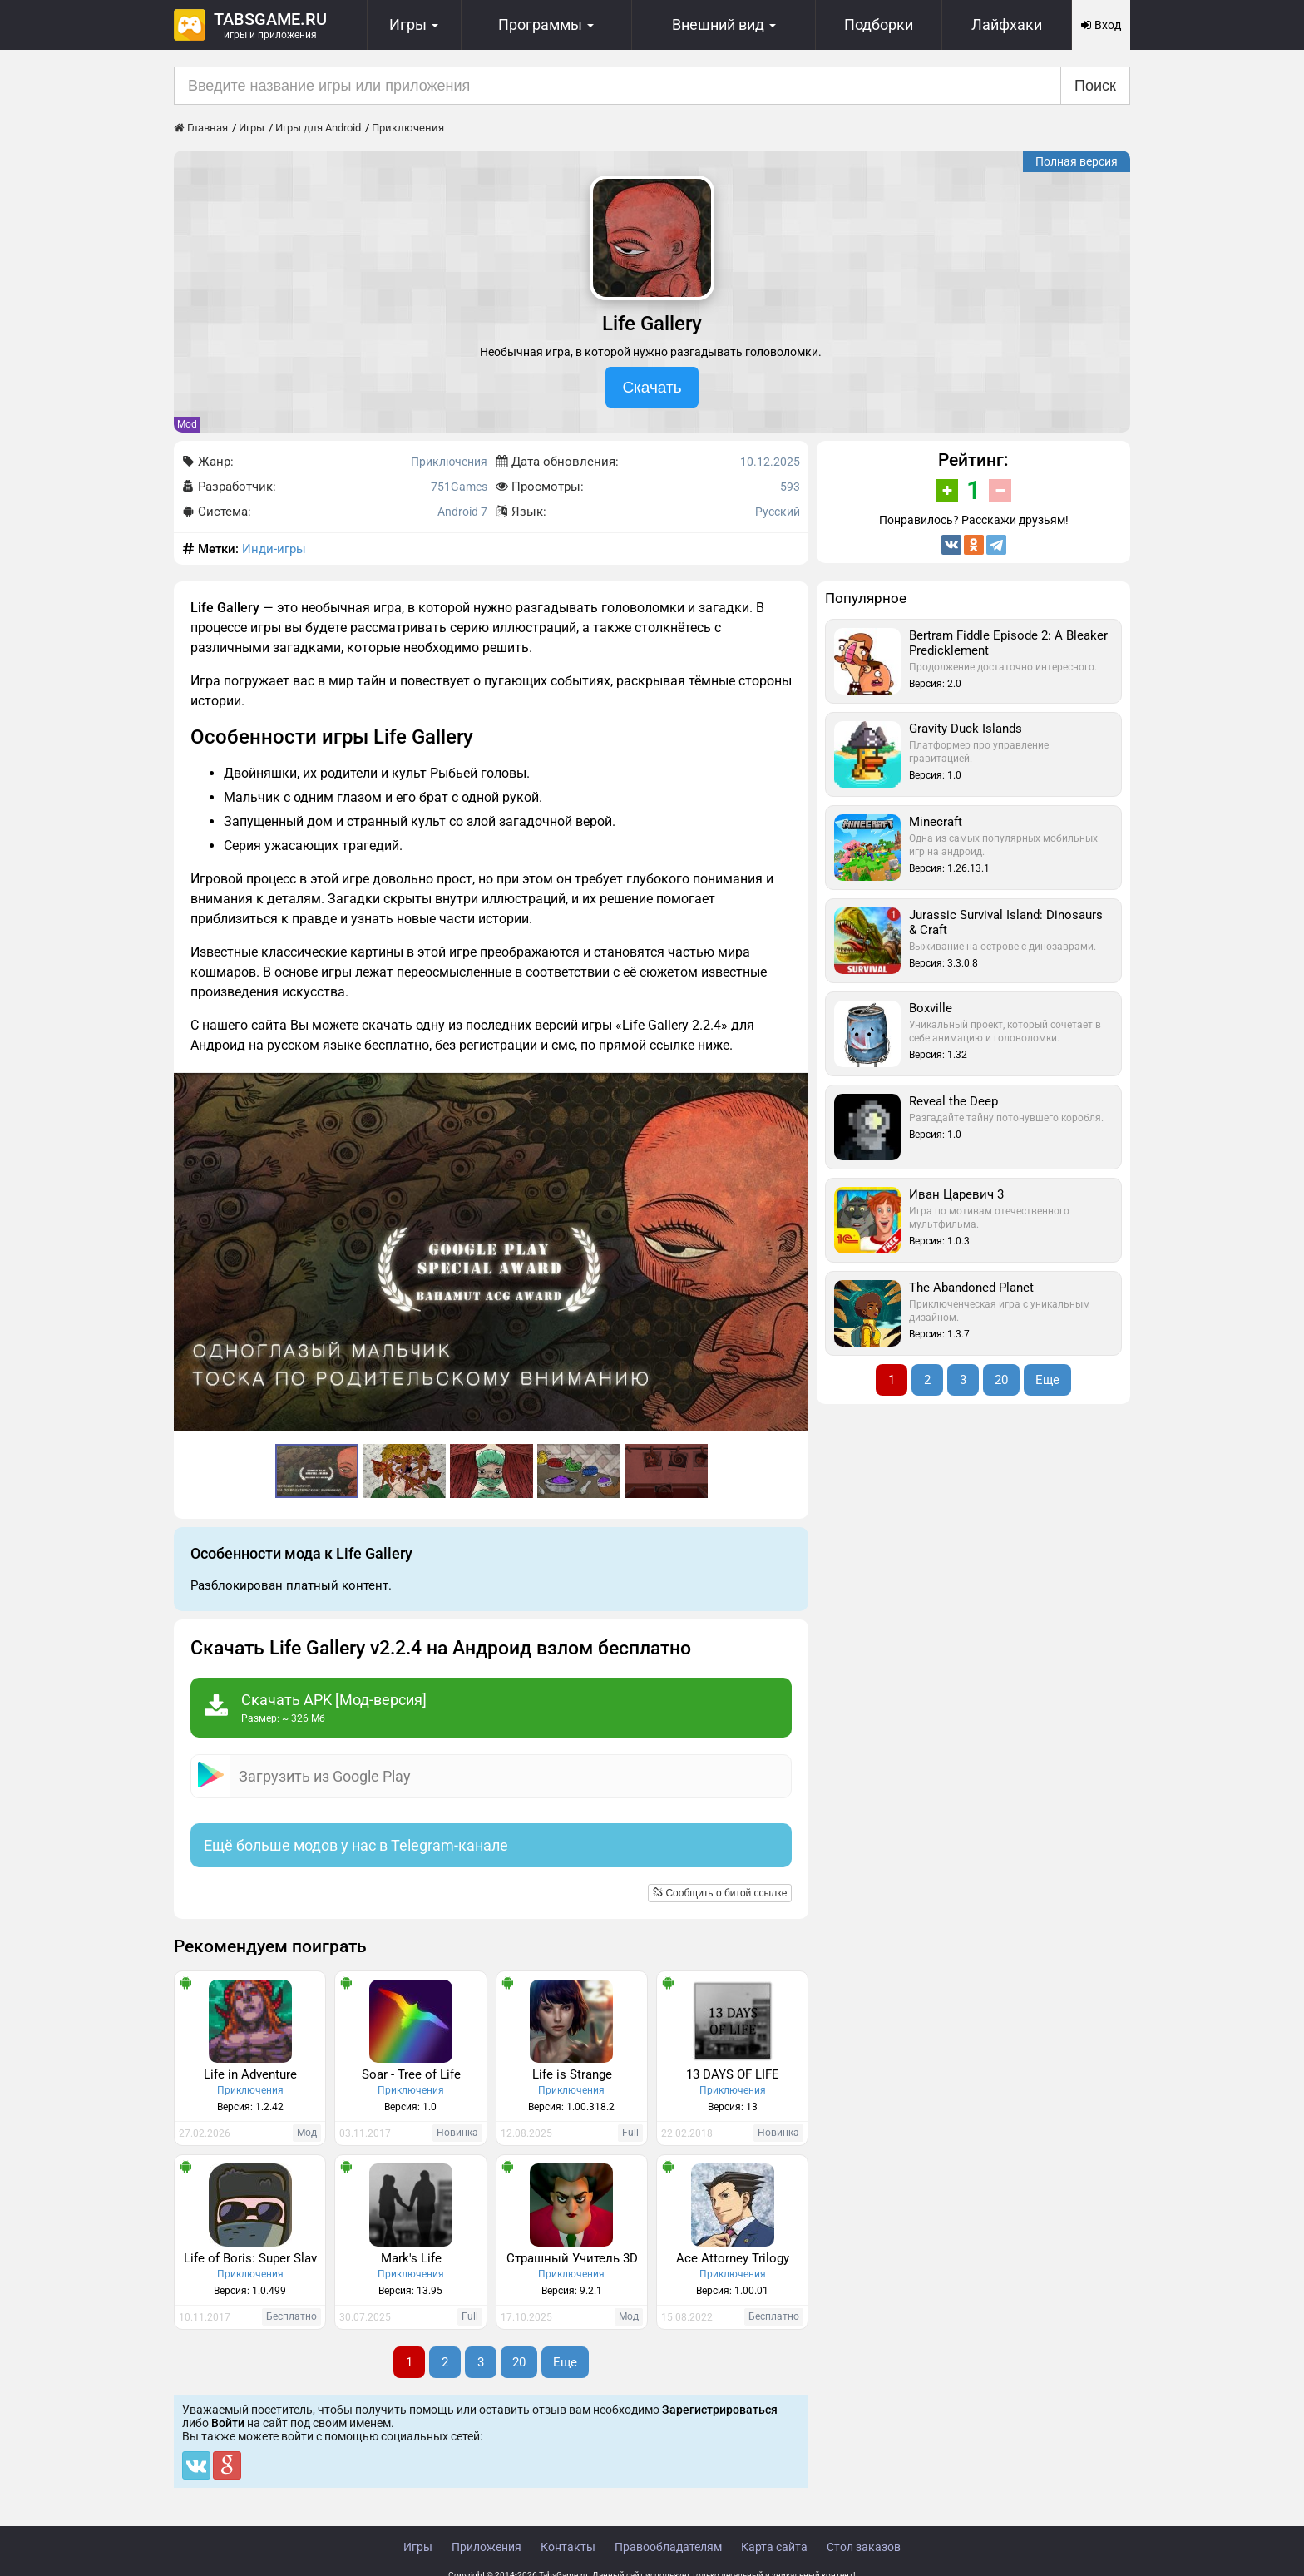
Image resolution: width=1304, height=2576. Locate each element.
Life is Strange (572, 2074)
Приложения (486, 2547)
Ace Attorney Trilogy (732, 2258)
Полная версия (1076, 161)
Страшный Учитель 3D (572, 2258)
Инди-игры (274, 548)
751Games (459, 486)
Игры (417, 2547)
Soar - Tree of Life (411, 2074)
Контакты (568, 2547)
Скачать (651, 387)
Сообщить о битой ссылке (720, 1893)
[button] (793, 1088)
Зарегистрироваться (720, 2409)
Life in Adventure (250, 2074)
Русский (777, 511)
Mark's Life (411, 2258)
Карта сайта (774, 2547)
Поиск (1095, 85)
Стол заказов (864, 2547)
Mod (187, 424)
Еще (565, 2362)
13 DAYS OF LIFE (732, 2074)
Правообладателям (668, 2547)
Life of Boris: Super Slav (250, 2258)
